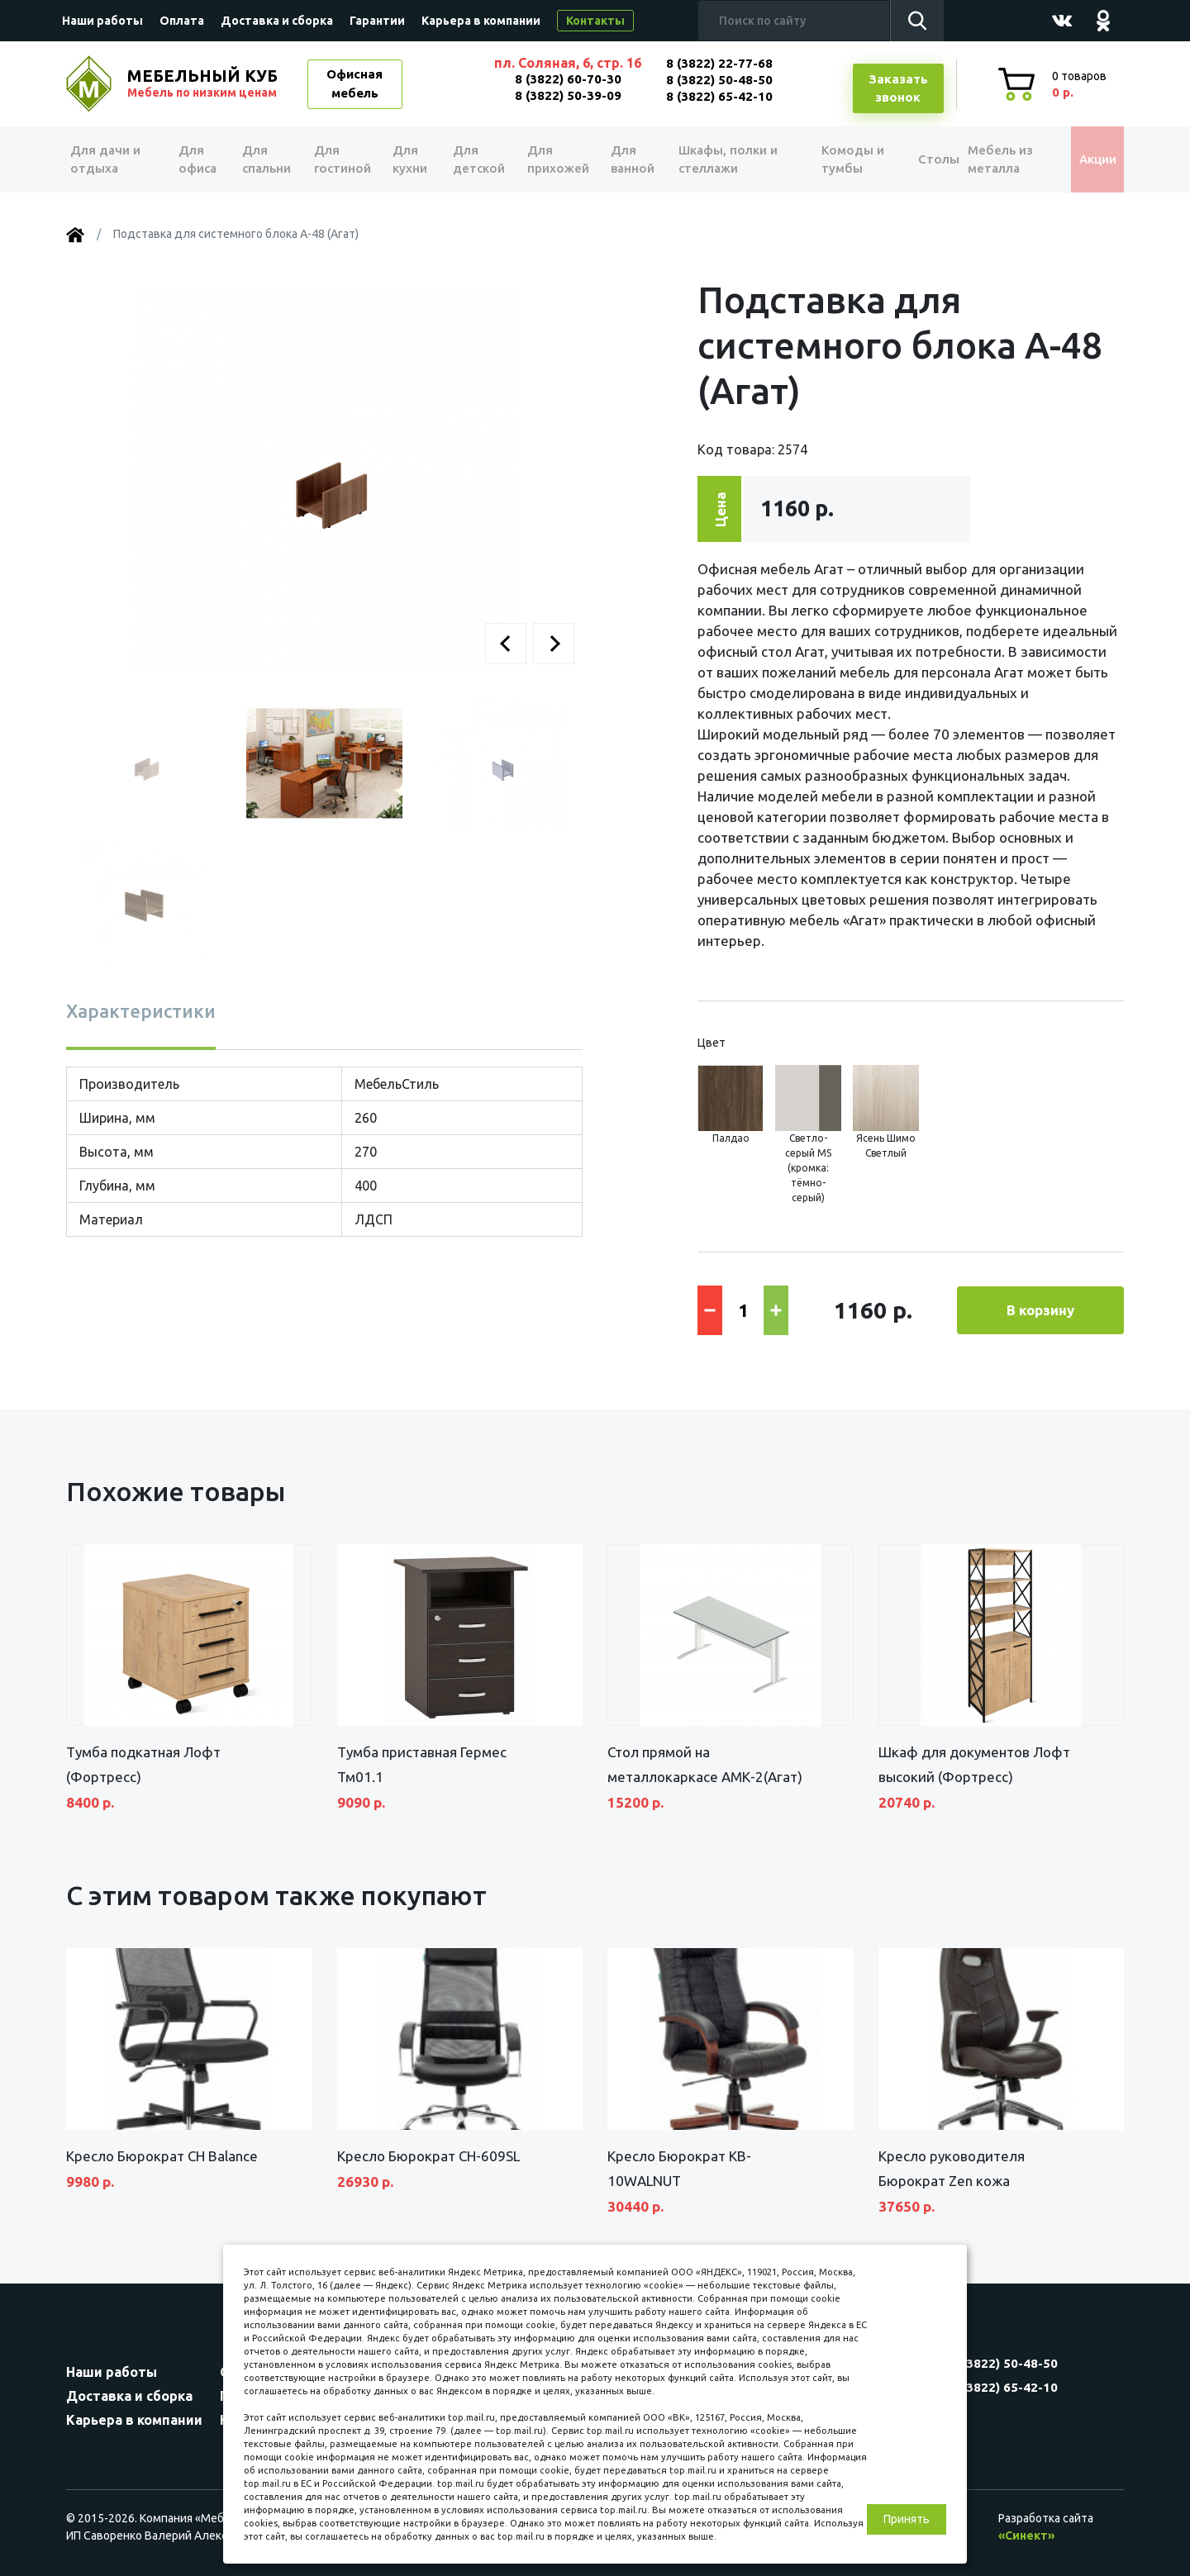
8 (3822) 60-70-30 (568, 79)
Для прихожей (553, 159)
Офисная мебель (354, 83)
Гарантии (377, 20)
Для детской (476, 159)
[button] (505, 643)
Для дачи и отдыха (111, 159)
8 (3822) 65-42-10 (719, 96)
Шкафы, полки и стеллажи (721, 159)
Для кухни (406, 159)
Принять (906, 2519)
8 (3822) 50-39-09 (568, 95)
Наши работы (102, 20)
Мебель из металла (989, 159)
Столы (916, 159)
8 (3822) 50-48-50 (719, 80)
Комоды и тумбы (834, 159)
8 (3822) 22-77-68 (719, 63)
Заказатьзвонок (898, 88)
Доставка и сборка (277, 20)
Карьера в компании (480, 20)
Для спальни (265, 159)
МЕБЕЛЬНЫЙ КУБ (204, 83)
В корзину (1040, 1310)
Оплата (181, 20)
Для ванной (626, 159)
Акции (1086, 159)
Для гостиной (340, 159)
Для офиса (197, 159)
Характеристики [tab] (141, 1010)
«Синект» (1026, 2535)
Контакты (595, 20)
